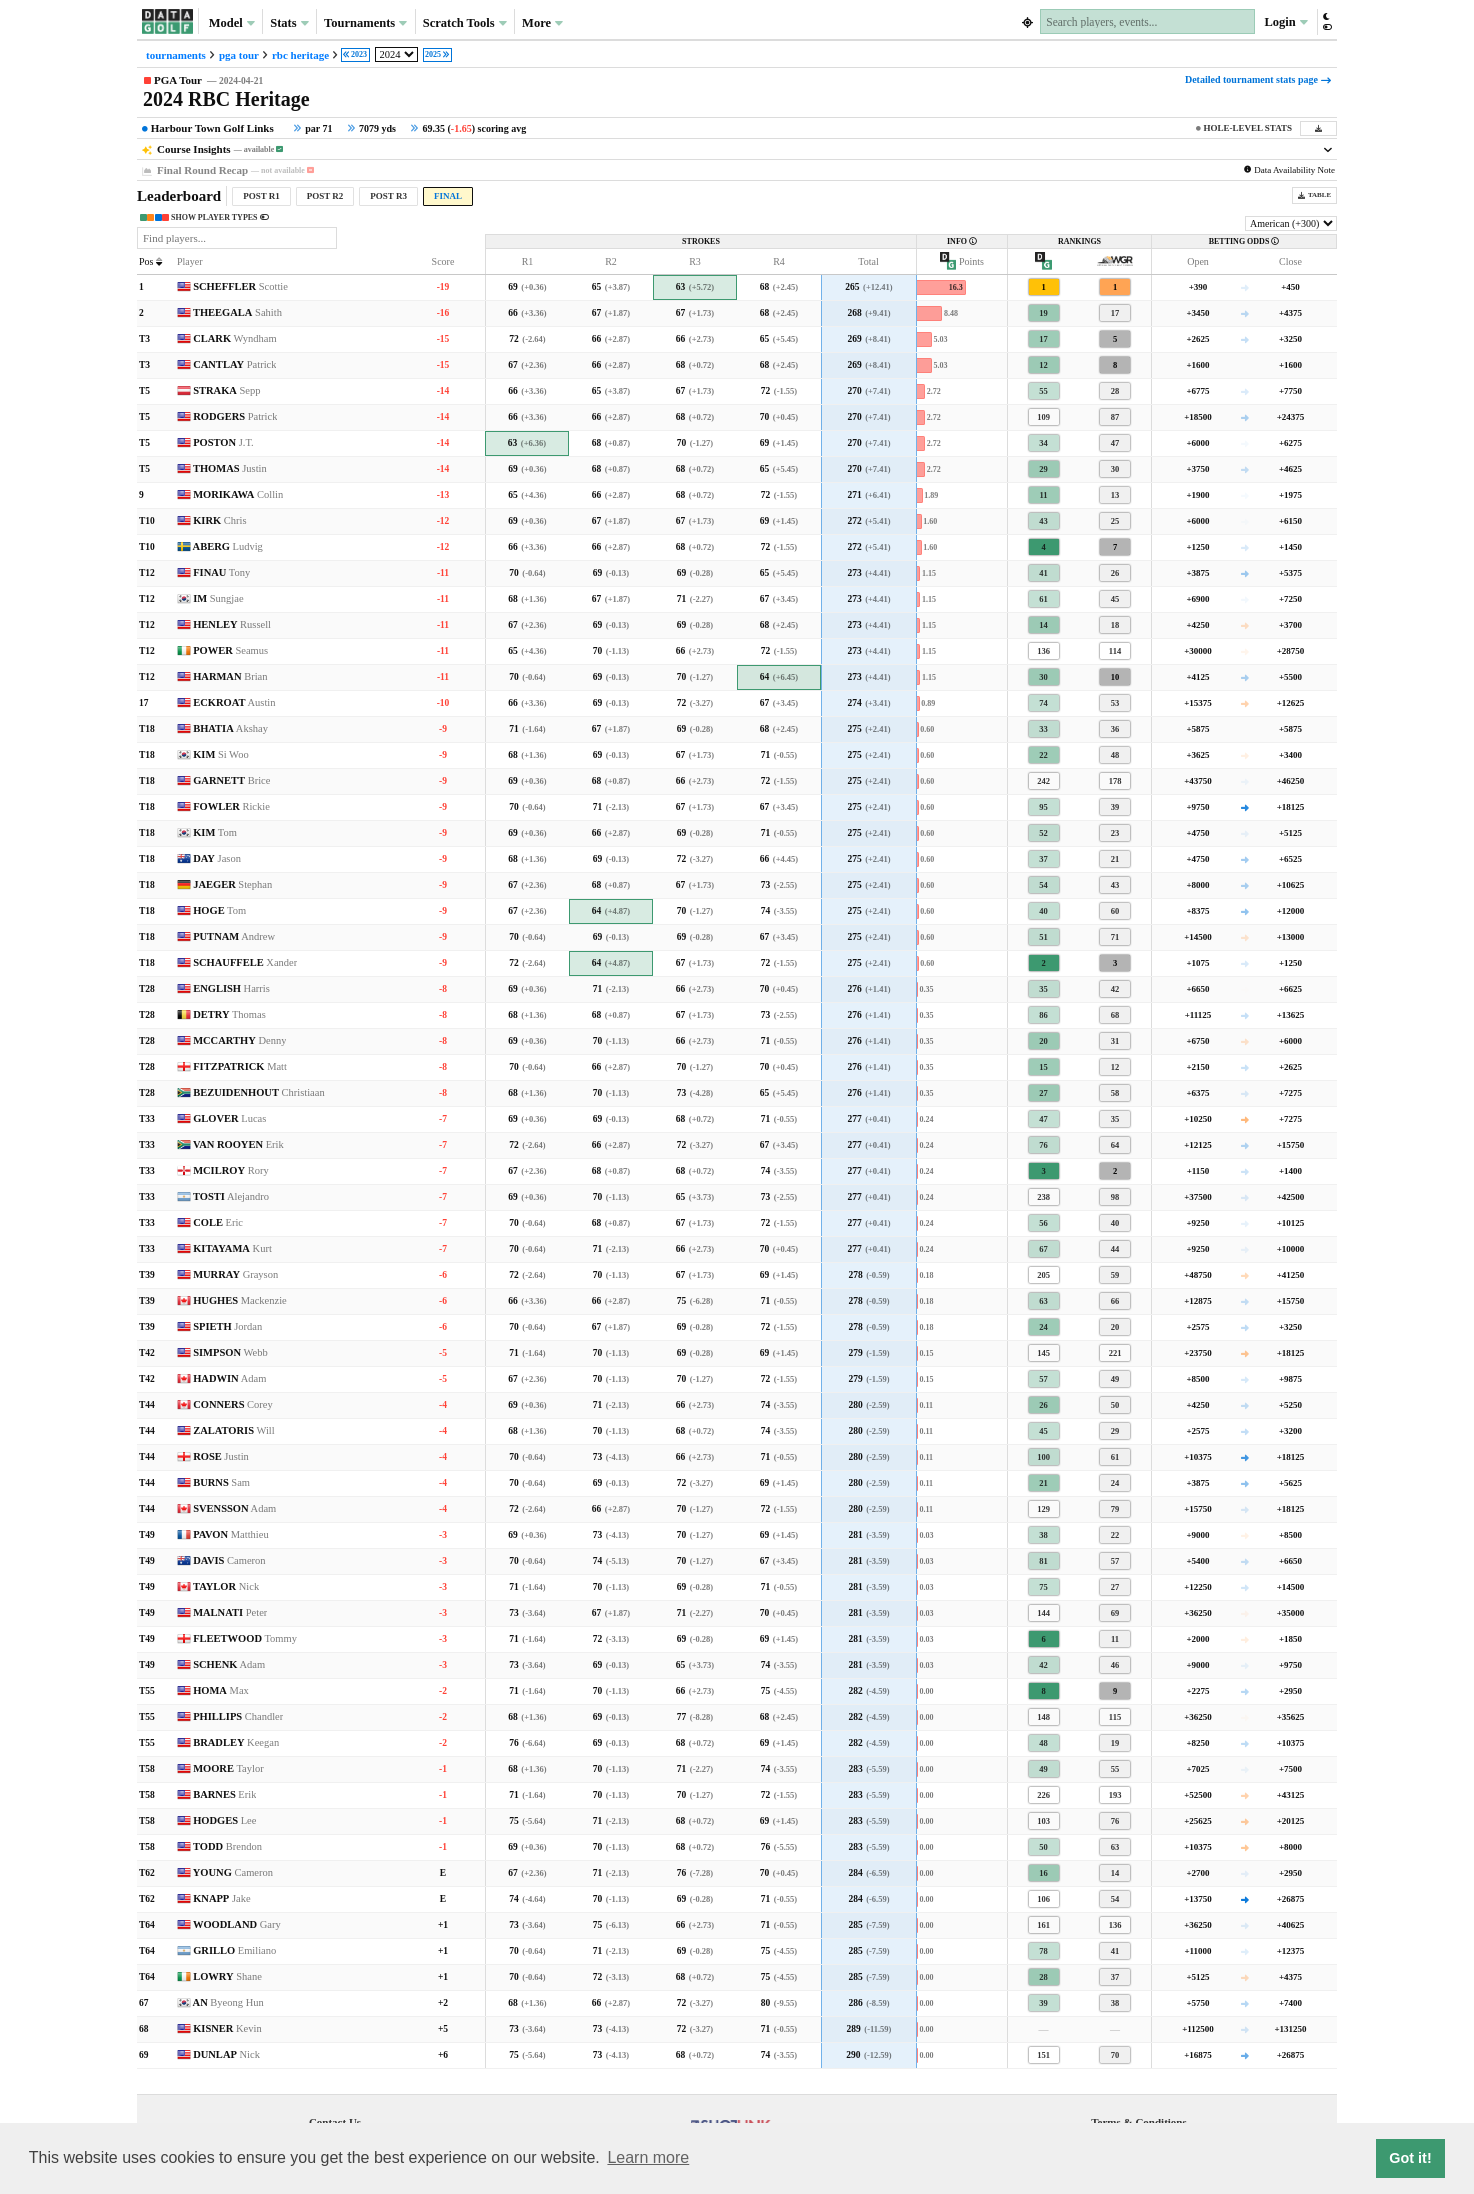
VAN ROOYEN (238, 1144)
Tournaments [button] (365, 23)
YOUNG (233, 1872)
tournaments (176, 55)
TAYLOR (226, 1586)
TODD (227, 1846)
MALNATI (230, 1612)
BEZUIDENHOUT (259, 1092)
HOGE (219, 910)
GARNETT (231, 780)
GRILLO (234, 1950)
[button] (1326, 21)
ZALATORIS (234, 1430)
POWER (230, 650)
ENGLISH (231, 988)
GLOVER (229, 1118)
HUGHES (240, 1300)
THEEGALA (237, 312)
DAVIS (229, 1560)
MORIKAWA (238, 494)
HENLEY (232, 624)
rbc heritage (300, 55)
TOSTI (231, 1196)
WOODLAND (237, 1924)
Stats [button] (289, 23)
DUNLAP (226, 2054)
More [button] (542, 23)
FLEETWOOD (245, 1638)
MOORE (228, 1768)
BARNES (224, 1794)
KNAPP (221, 1898)
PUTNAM (234, 936)
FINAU (221, 572)
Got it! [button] (1410, 2158)
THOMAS (230, 468)
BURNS (221, 1482)
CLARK (234, 338)
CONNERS (233, 1404)
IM (218, 598)
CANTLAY (234, 364)
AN (228, 2002)
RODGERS (235, 416)
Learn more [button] (648, 2157)
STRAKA (226, 390)
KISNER (227, 2028)
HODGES (224, 1820)
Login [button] (1285, 22)
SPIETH (227, 1326)
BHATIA (230, 728)
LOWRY (227, 1976)
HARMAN (230, 676)
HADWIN (229, 1378)
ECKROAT (234, 702)
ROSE (221, 1456)
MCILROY (231, 1170)
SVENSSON (234, 1508)
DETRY (229, 1014)
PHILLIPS (238, 1716)
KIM (221, 754)
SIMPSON (230, 1352)
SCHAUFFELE (245, 962)
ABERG (228, 546)
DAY (217, 858)
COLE (218, 1222)
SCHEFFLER (240, 286)
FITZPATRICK (240, 1066)
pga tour (239, 55)
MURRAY (235, 1274)
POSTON (223, 442)
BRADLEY (236, 1742)
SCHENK (229, 1664)
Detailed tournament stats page (1258, 79)
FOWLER (231, 806)
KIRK (219, 520)
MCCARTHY (239, 1040)
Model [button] (232, 23)
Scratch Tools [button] (465, 23)
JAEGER (232, 884)
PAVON (231, 1534)
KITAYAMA (232, 1248)
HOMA (221, 1690)
